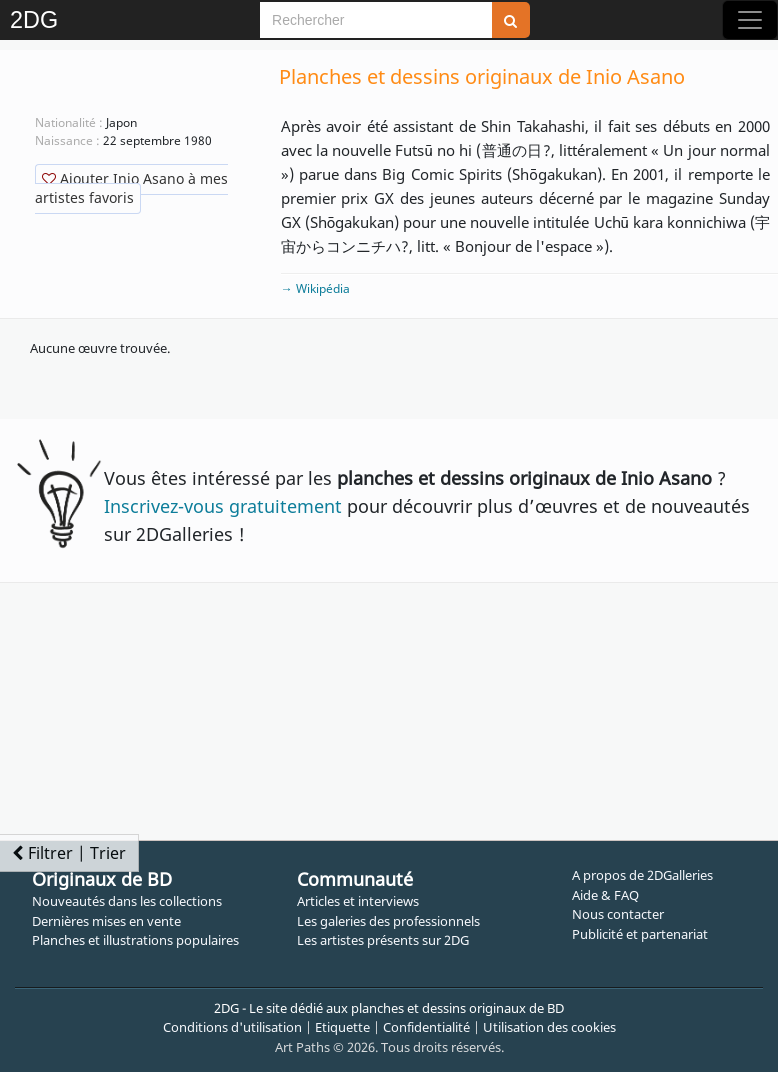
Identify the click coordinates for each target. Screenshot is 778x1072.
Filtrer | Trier (69, 853)
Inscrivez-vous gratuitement (223, 506)
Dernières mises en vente (106, 921)
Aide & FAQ (605, 895)
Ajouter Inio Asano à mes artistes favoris (131, 188)
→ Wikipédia (315, 288)
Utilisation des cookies (549, 1027)
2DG (34, 20)
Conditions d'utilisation (232, 1027)
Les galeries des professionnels (388, 921)
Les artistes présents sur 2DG (383, 940)
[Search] (376, 20)
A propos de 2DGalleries (642, 875)
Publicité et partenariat (640, 934)
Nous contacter (618, 914)
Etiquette (342, 1027)
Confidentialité (426, 1027)
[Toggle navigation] (750, 20)
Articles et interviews (358, 901)
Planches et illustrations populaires (135, 940)
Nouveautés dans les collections (127, 901)
